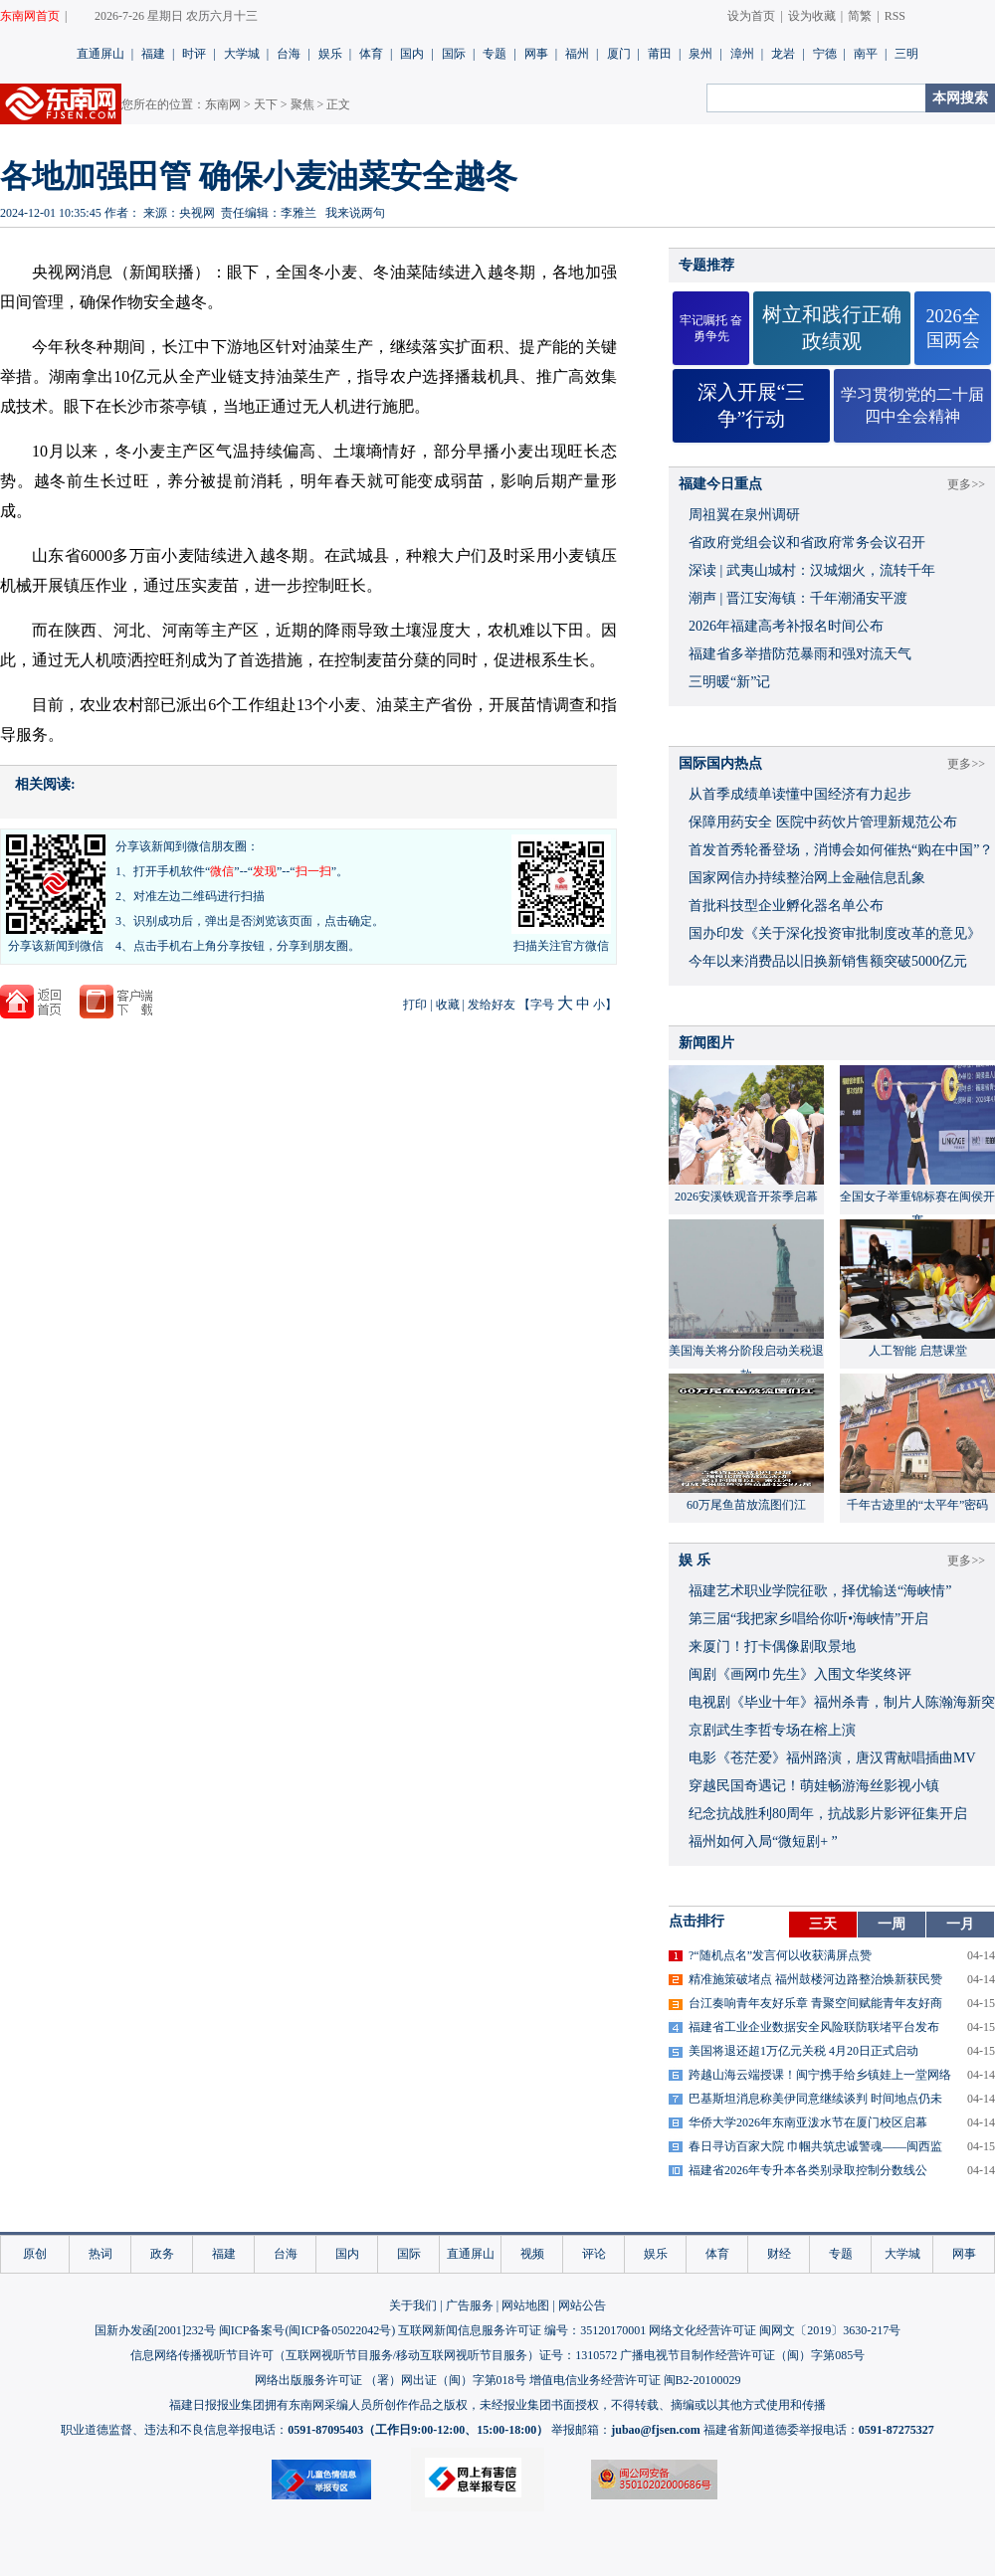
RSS (895, 16)
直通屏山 (100, 54)
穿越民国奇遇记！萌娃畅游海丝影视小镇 (814, 1785)
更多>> (966, 484)
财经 (779, 2254)
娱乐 (330, 54)
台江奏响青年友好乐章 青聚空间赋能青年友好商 (815, 2003)
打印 (415, 1005)
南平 (866, 54)
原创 (35, 2254)
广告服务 (470, 2305)
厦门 (619, 54)
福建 (153, 54)
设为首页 (751, 16)
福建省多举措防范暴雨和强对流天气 (800, 653)
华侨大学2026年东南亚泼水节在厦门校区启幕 (808, 2122)
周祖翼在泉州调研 (744, 514)
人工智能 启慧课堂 (918, 1351)
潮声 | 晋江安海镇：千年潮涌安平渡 (798, 598)
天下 (266, 104)
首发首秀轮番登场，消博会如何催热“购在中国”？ (841, 849)
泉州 (700, 54)
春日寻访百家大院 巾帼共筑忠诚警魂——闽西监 (815, 2146)
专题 (494, 54)
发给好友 (491, 1005)
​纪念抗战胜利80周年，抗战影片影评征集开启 (828, 1813)
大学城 (242, 54)
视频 (532, 2254)
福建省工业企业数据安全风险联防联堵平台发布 (814, 2027)
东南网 (223, 104)
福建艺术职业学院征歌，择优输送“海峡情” (820, 1590)
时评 (194, 54)
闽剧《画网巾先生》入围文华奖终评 (800, 1674)
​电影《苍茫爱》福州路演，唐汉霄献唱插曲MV (832, 1757)
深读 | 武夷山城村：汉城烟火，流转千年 (812, 570)
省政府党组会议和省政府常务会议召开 (807, 542)
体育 (371, 54)
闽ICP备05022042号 (340, 2330)
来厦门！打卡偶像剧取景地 (772, 1646)
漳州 (742, 54)
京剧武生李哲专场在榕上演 (772, 1730)
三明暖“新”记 (729, 681)
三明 (906, 54)
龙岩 (783, 54)
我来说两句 (355, 213)
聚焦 (302, 104)
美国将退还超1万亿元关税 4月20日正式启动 (803, 2051)
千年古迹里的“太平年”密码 (918, 1505)
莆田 (660, 54)
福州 (577, 54)
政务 (162, 2254)
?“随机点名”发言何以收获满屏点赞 (780, 1955)
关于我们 (413, 2305)
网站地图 (525, 2305)
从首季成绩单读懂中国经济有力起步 (800, 794)
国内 (412, 54)
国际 (454, 54)
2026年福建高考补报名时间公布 (786, 626)
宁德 (825, 54)
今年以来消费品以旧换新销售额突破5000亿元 (828, 961)
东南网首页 (30, 16)
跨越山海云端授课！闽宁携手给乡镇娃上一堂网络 (820, 2075)
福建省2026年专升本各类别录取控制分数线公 (808, 2170)
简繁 (860, 16)
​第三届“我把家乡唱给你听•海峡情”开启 (808, 1618)
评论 (594, 2254)
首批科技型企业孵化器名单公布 (786, 905)
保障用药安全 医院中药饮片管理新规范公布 (823, 822)
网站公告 (582, 2305)
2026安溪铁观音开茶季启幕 (746, 1196)
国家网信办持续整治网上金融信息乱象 (807, 877)
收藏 (448, 1005)
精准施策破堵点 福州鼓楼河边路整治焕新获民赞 (815, 1979)
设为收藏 (812, 16)
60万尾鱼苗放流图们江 (746, 1505)
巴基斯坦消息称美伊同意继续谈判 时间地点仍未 (815, 2099)
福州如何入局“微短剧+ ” (763, 1841)
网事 (536, 54)
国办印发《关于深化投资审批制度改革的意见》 (835, 933)
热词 (100, 2254)
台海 (288, 54)
